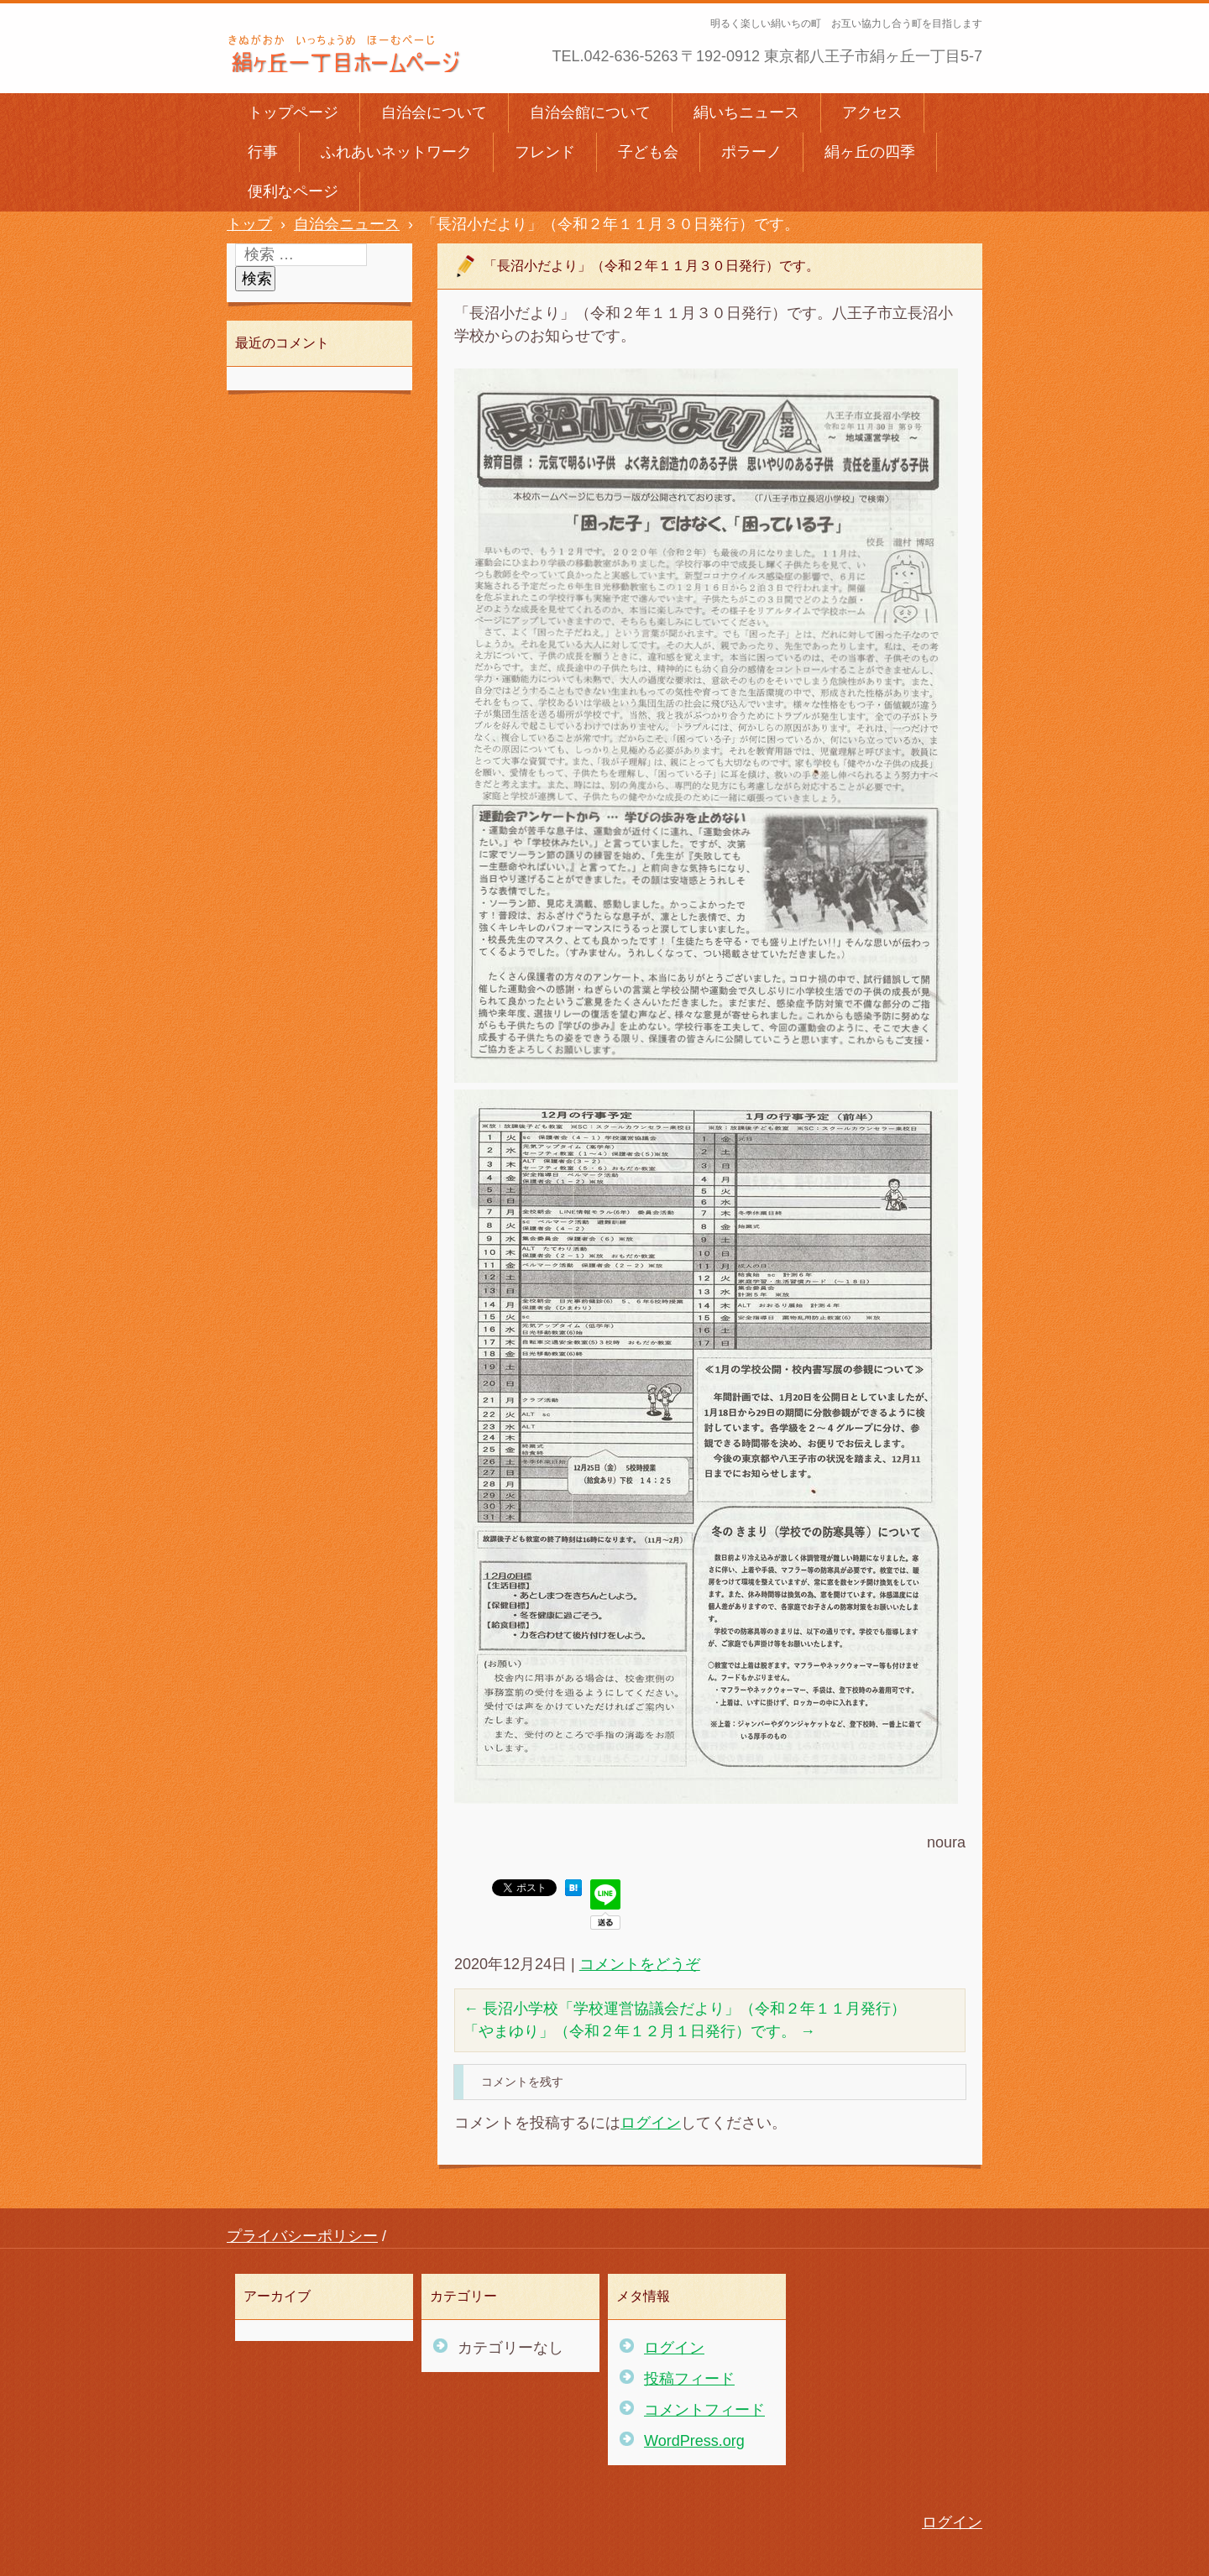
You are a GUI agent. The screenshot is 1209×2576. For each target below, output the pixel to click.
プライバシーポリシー (302, 2236)
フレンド (545, 152)
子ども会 (648, 152)
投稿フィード (689, 2378)
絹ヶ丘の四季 (869, 152)
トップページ (293, 112)
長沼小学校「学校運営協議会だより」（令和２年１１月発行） (684, 2008)
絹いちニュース (746, 112)
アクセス (872, 112)
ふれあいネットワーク (396, 152)
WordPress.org (694, 2440)
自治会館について (590, 112)
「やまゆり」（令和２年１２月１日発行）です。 (639, 2031)
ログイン (650, 2122)
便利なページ (293, 191)
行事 (263, 152)
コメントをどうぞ (639, 1964)
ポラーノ (751, 152)
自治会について (434, 112)
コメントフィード (704, 2409)
